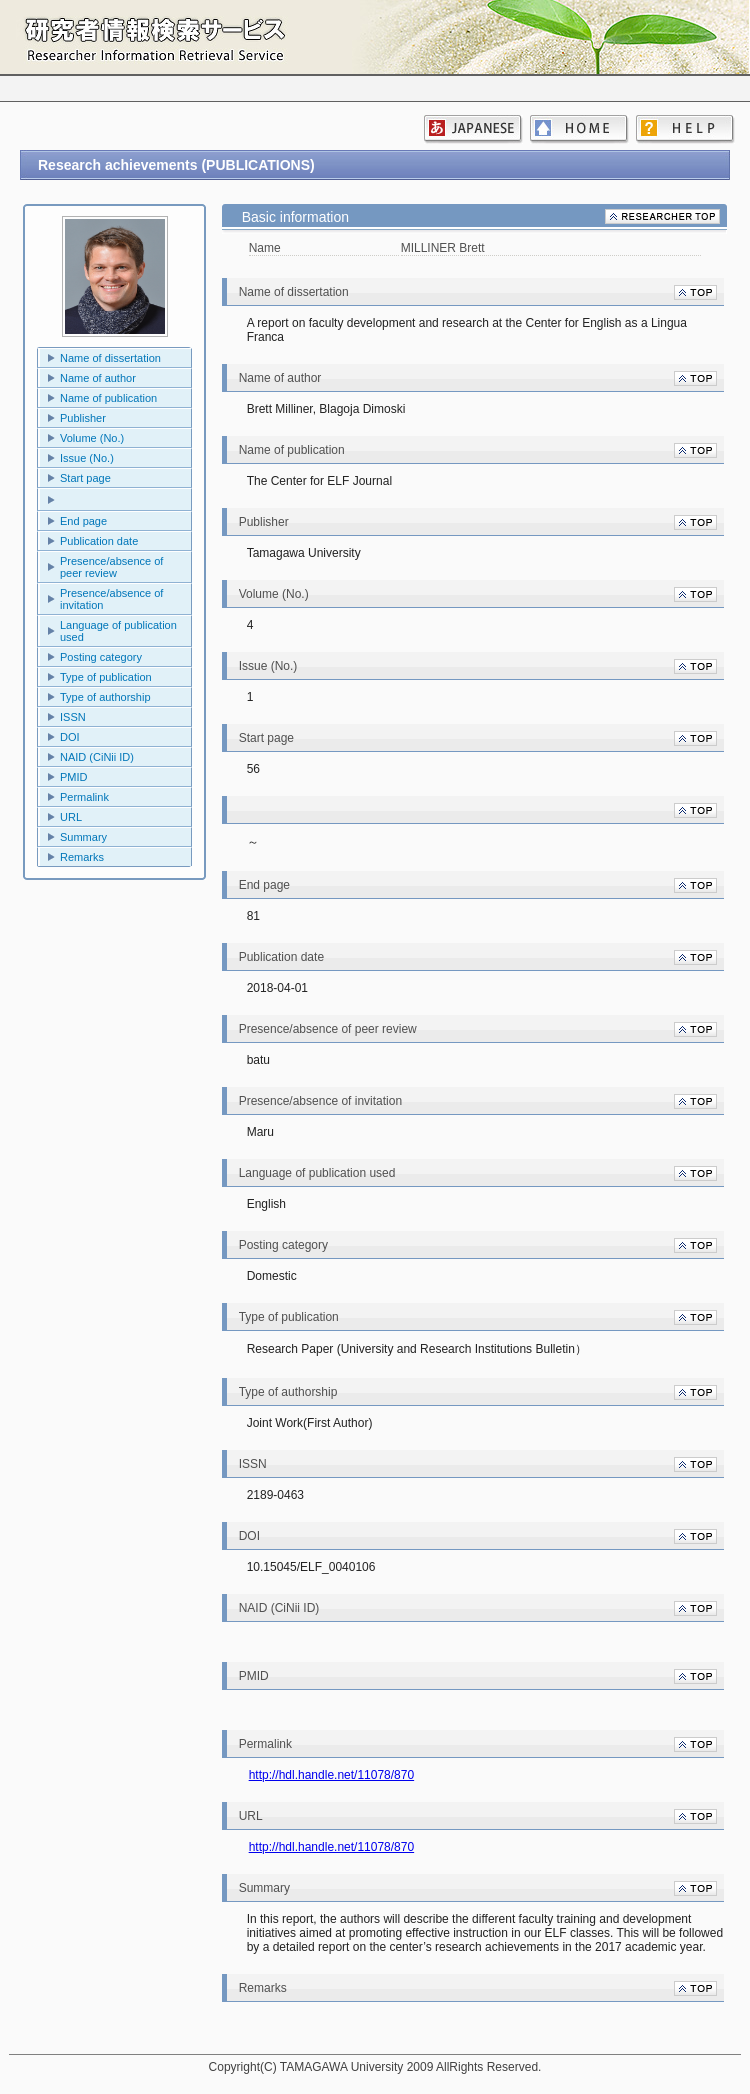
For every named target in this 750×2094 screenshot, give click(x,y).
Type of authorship (105, 697)
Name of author (98, 378)
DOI (70, 737)
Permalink (84, 797)
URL (71, 817)
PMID (74, 777)
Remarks (82, 857)
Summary (83, 837)
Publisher (83, 418)
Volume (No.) (92, 438)
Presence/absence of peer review (111, 567)
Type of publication (106, 677)
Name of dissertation (110, 358)
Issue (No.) (87, 458)
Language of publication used (118, 631)
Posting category (101, 657)
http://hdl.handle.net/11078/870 (331, 1775)
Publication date (99, 541)
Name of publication (108, 398)
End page (83, 521)
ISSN (73, 717)
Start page (85, 478)
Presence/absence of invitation (111, 599)
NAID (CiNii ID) (97, 757)
